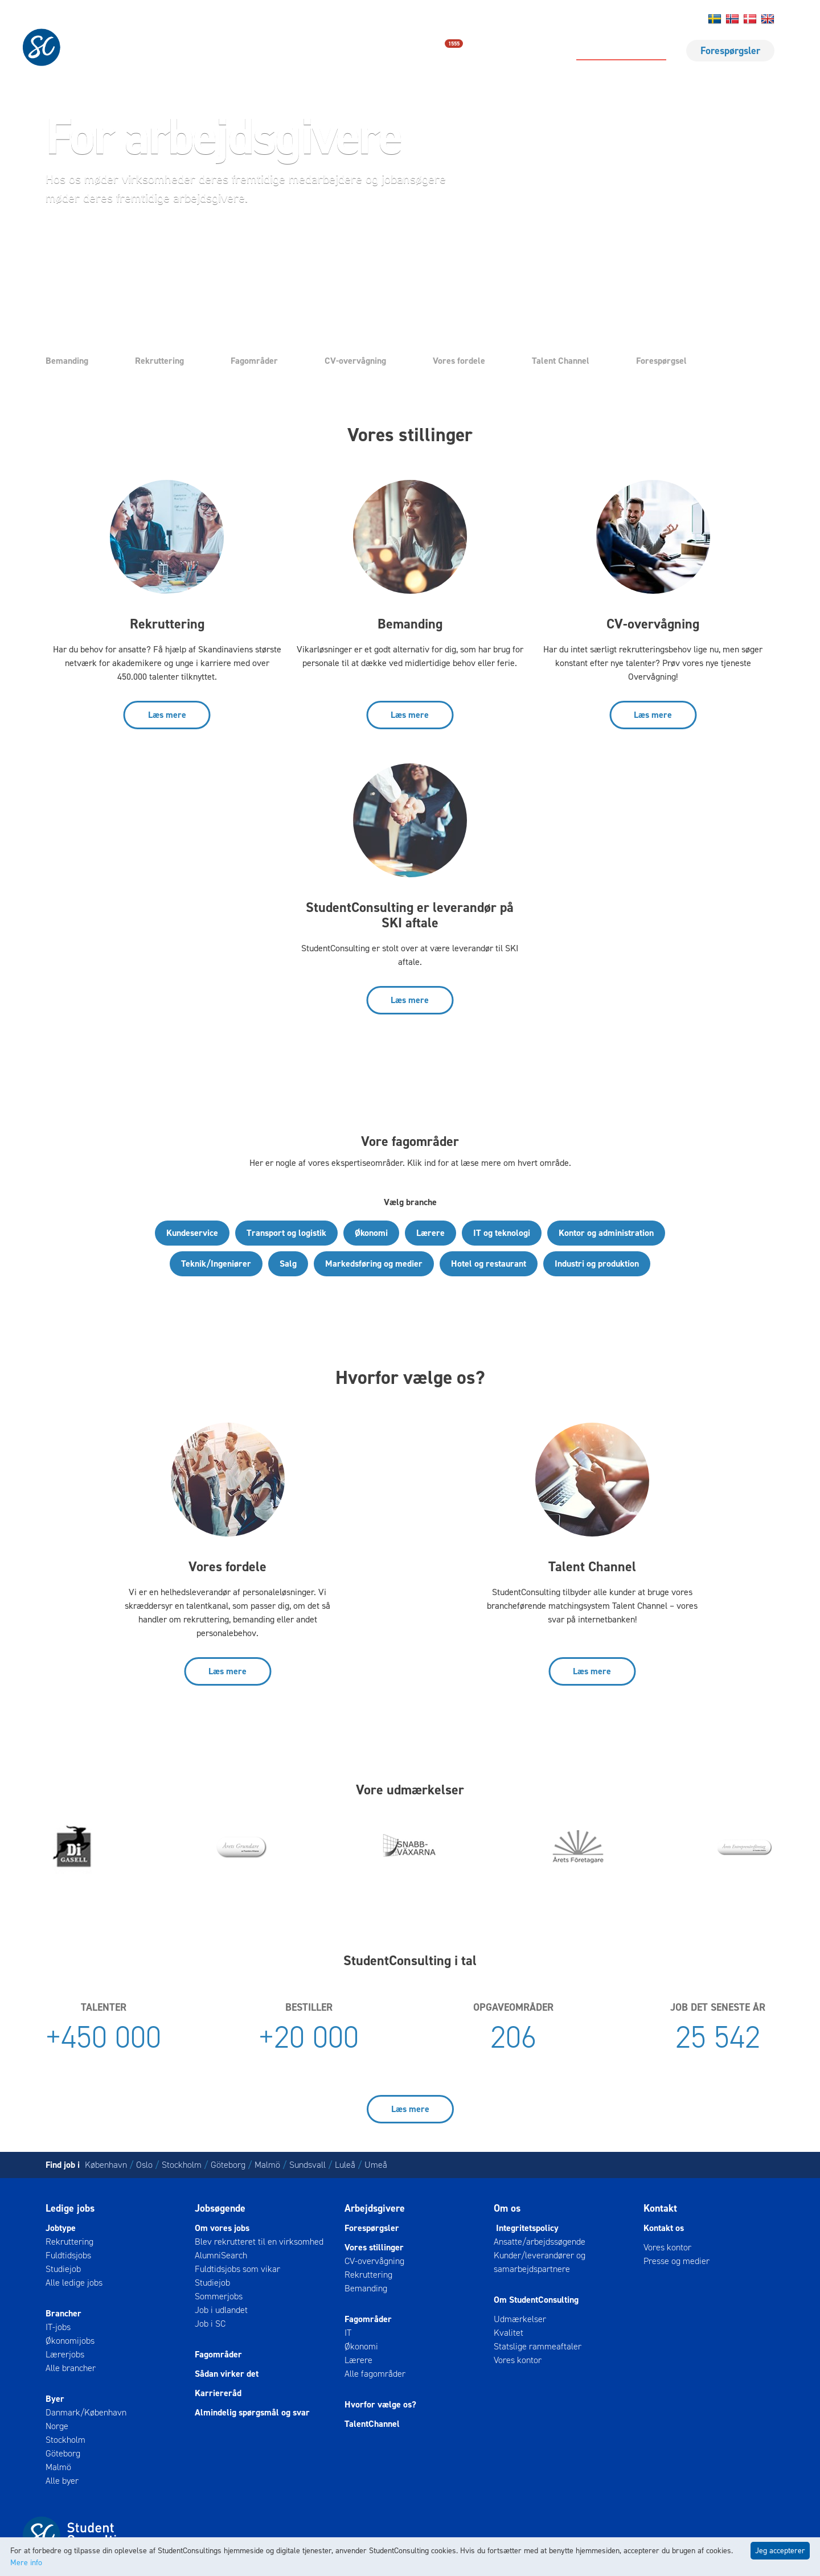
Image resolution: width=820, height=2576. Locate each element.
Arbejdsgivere (375, 2208)
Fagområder (254, 361)
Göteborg (228, 2165)
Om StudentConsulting (536, 2300)
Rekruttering (159, 361)
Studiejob (63, 2269)
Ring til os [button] (238, 241)
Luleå (345, 2165)
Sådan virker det (227, 2374)
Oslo (144, 2165)
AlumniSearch (221, 2255)
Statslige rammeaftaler (537, 2346)
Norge (57, 2426)
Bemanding (67, 361)
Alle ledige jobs (74, 2283)
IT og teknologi (501, 1233)
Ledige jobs (429, 50)
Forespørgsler (730, 50)
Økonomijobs (70, 2341)
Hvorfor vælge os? (380, 2404)
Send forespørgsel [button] (114, 241)
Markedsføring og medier (374, 1263)
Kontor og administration (606, 1233)
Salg (288, 1263)
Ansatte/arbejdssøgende (539, 2242)
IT (348, 2333)
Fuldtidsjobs (68, 2255)
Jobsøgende (220, 2208)
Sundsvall (307, 2165)
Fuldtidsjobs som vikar (237, 2269)
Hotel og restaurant (488, 1263)
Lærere (430, 1233)
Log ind (665, 19)
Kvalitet (508, 2333)
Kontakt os (599, 19)
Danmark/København (86, 2412)
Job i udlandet (221, 2310)
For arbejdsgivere (621, 50)
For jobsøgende (517, 50)
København (106, 2165)
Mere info (26, 2562)
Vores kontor (518, 2360)
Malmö (267, 2165)
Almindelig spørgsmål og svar (252, 2412)
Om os (635, 19)
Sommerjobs (219, 2296)
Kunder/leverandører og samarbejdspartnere (539, 2262)
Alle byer (62, 2481)
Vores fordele (459, 361)
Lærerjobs (65, 2354)
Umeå (375, 2165)
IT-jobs (58, 2327)
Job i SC (210, 2324)
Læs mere (167, 715)
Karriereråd (218, 2393)
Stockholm (182, 2165)
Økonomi (371, 1233)
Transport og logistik (286, 1233)
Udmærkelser (520, 2319)
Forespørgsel (661, 361)
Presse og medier (676, 2261)
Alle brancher (71, 2368)
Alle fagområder (375, 2374)
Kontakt (660, 2208)
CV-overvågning (355, 361)
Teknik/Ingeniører (216, 1263)
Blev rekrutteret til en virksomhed (259, 2242)
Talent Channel (560, 361)
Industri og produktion (597, 1263)
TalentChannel (372, 2424)
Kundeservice (192, 1233)
